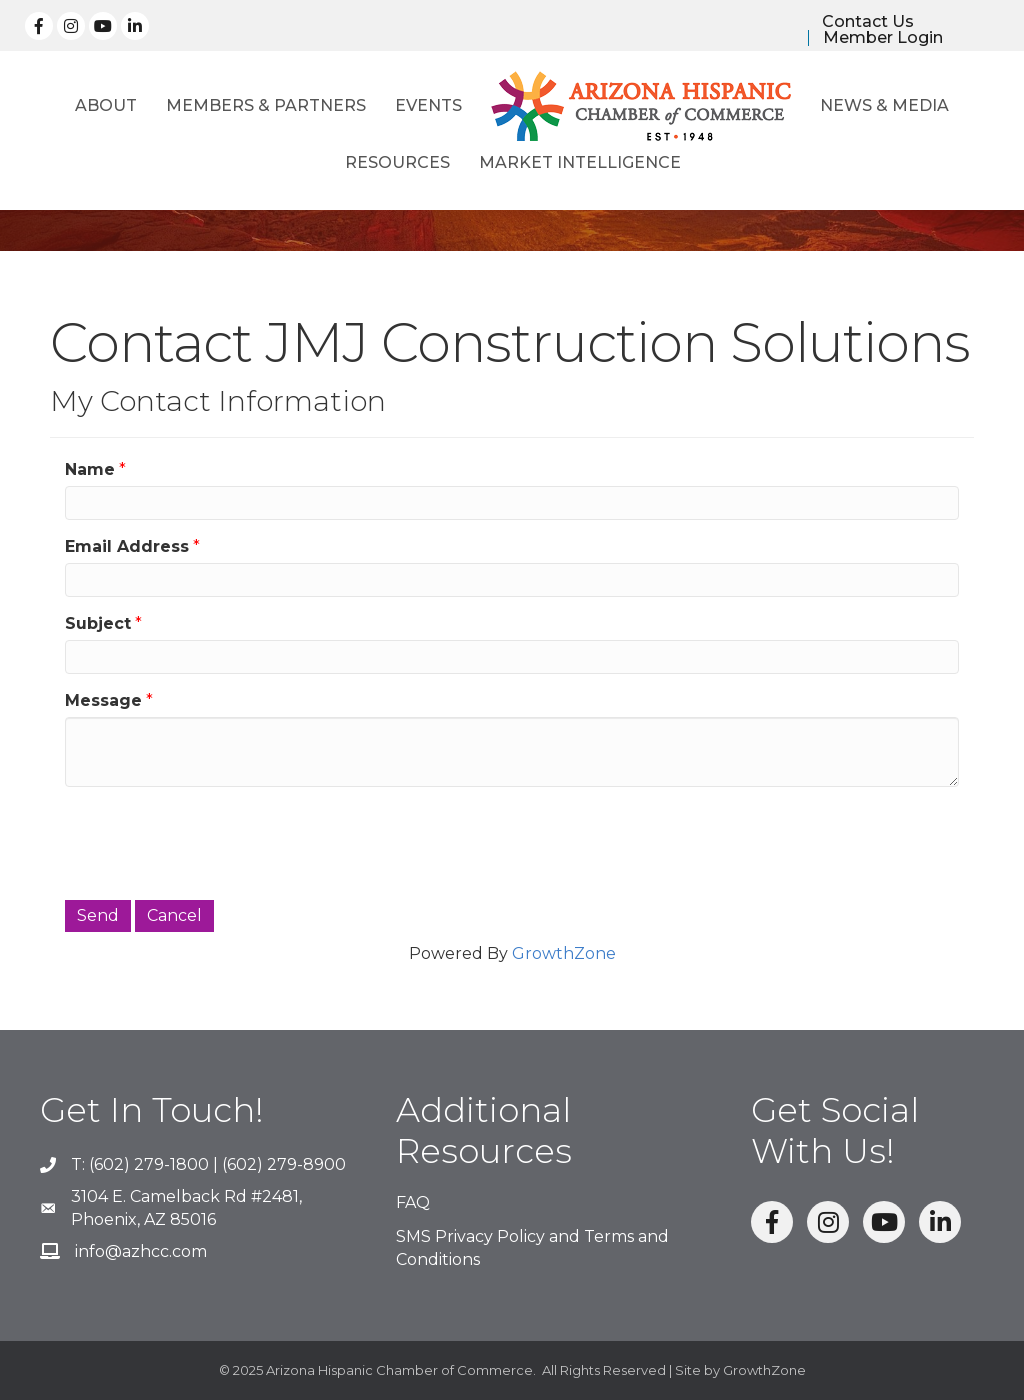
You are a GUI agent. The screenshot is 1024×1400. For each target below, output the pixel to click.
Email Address (127, 546)
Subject (98, 623)
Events (428, 105)
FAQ (413, 1202)
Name (90, 469)
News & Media (884, 105)
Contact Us (868, 22)
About (106, 105)
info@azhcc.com (141, 1251)
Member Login (883, 38)
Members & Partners (266, 105)
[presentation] (217, 841)
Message (103, 700)
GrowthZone (564, 953)
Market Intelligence (580, 162)
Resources (397, 162)
